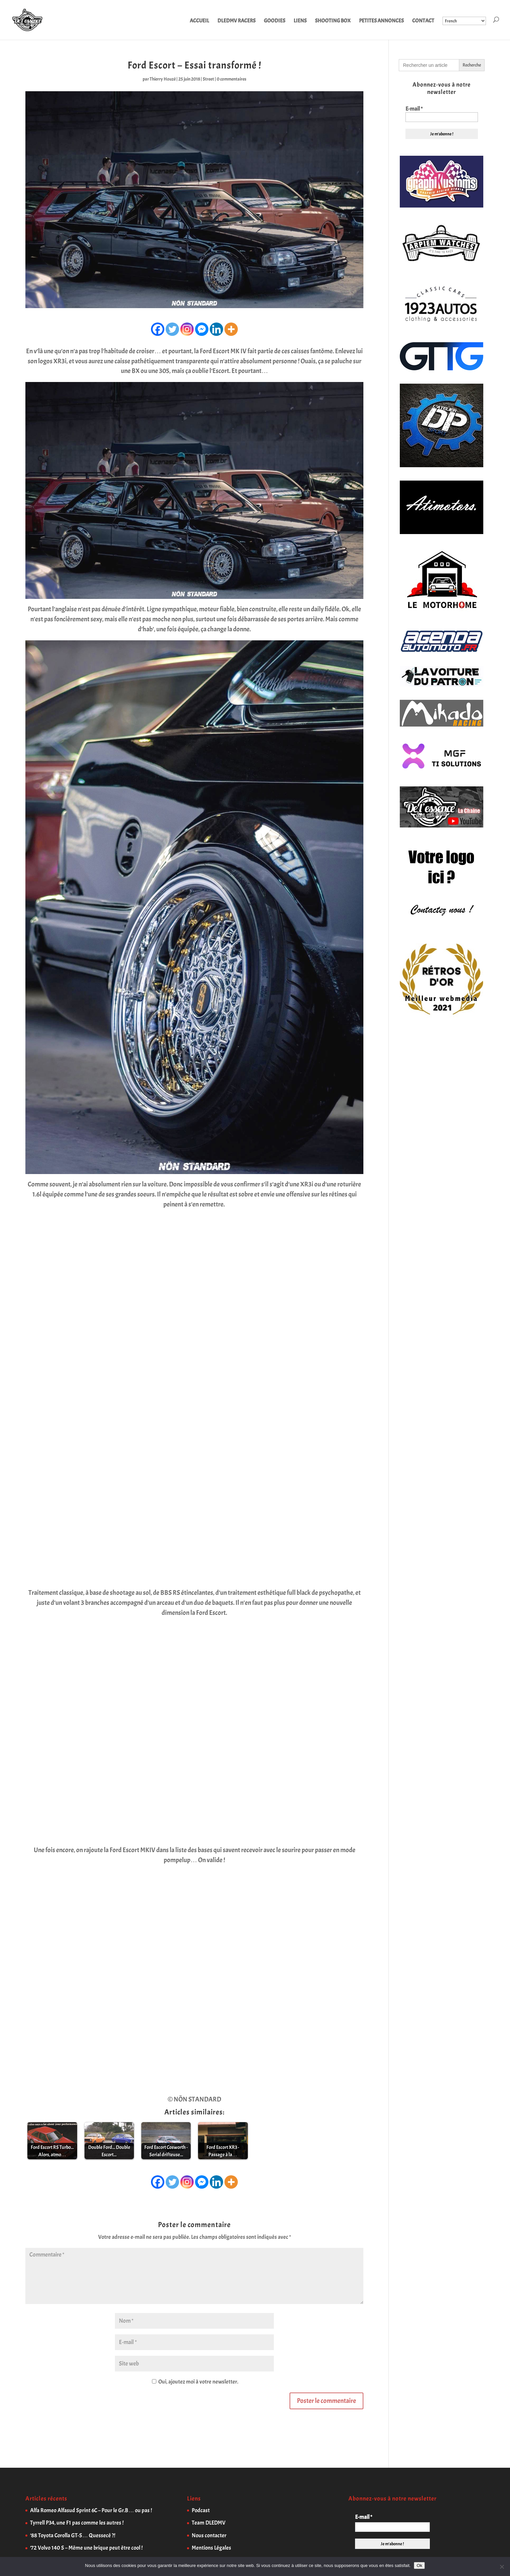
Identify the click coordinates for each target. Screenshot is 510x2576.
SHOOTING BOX (333, 21)
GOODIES (274, 21)
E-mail (413, 109)
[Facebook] (157, 329)
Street (208, 79)
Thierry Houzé (163, 79)
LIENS (300, 21)
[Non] (501, 2566)
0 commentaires (231, 79)
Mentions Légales (211, 2547)
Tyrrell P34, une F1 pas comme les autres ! (77, 2522)
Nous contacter (209, 2535)
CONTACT (423, 21)
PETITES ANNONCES (381, 21)
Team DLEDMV (208, 2522)
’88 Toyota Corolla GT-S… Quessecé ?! (72, 2535)
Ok (419, 2565)
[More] (231, 329)
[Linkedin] (216, 329)
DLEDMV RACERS (236, 21)
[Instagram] (187, 329)
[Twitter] (172, 329)
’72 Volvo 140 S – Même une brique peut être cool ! (86, 2547)
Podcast (201, 2510)
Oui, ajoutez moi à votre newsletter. (195, 2381)
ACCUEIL (199, 21)
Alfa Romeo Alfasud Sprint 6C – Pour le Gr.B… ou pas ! (91, 2510)
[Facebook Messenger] (201, 329)
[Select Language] (464, 21)
